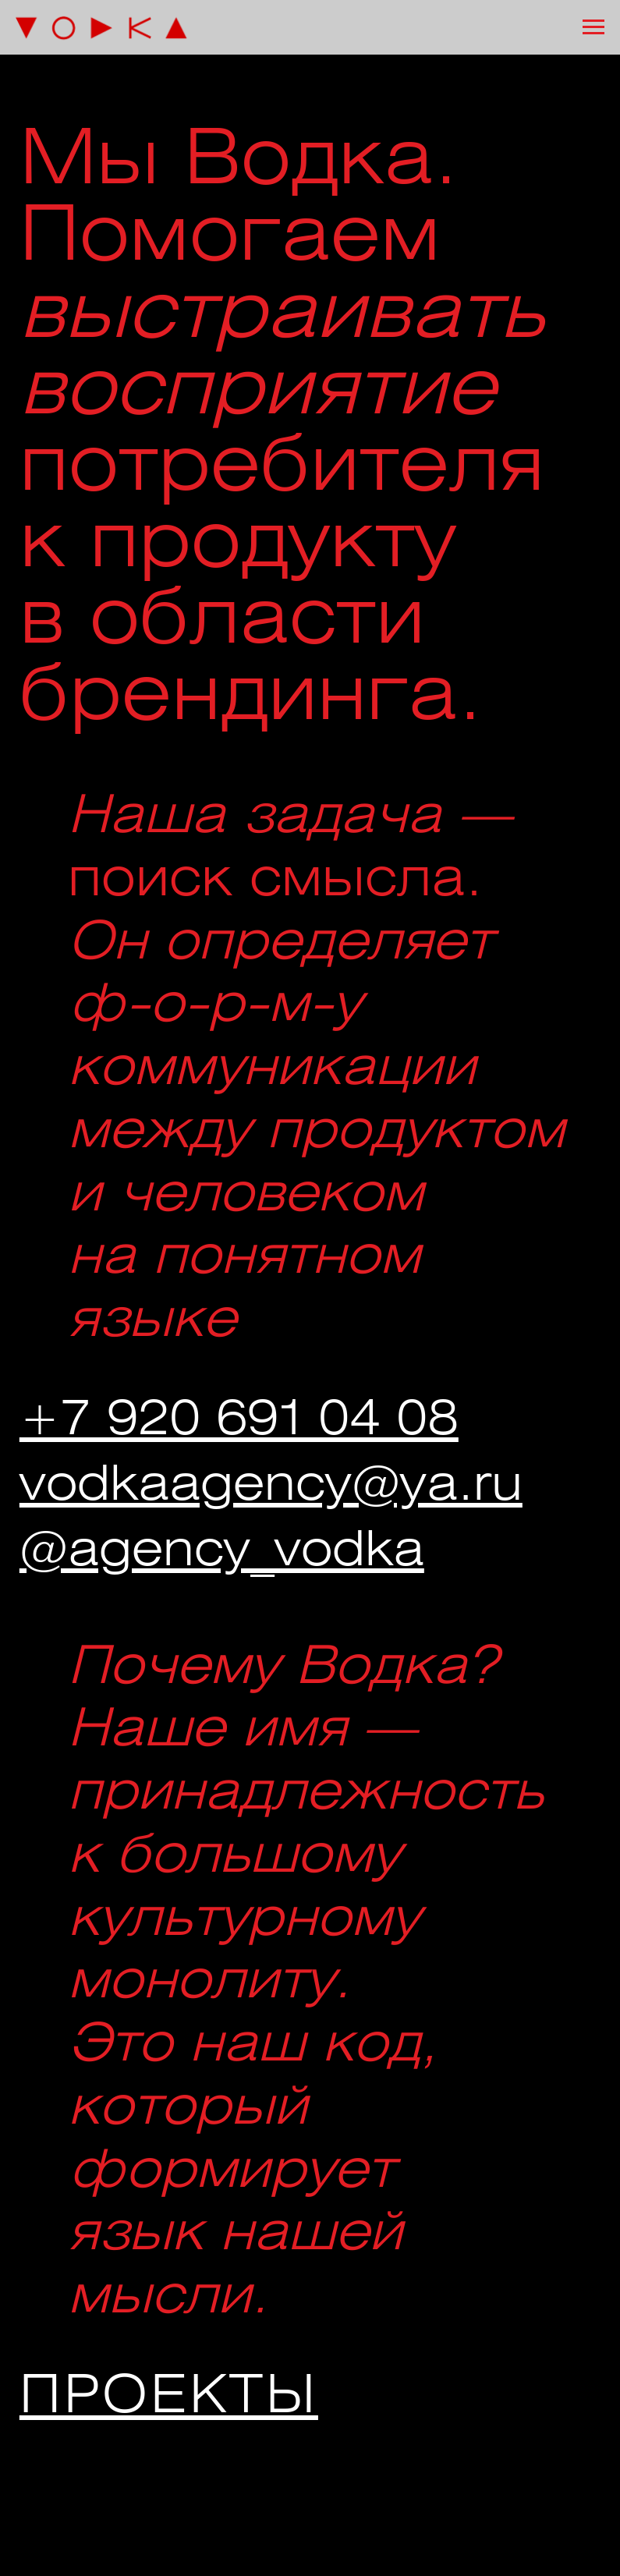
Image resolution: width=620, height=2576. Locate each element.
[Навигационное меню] (593, 27)
